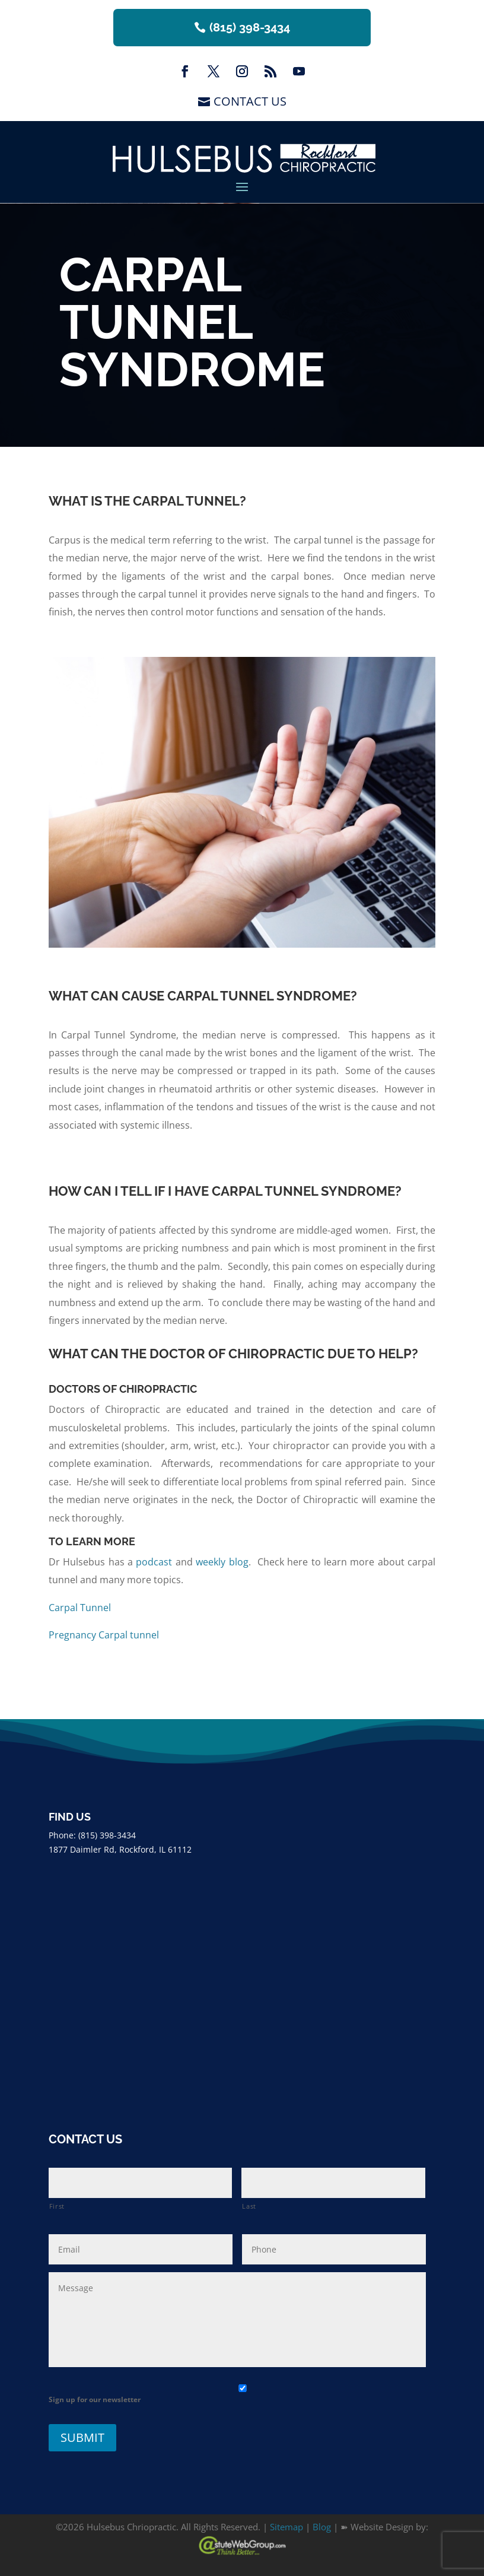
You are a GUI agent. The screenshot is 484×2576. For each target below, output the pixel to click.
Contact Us (250, 101)
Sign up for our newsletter (95, 2399)
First (57, 2206)
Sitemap (286, 2527)
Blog (322, 2527)
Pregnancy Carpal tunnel (104, 1634)
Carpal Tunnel (80, 1607)
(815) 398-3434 (249, 27)
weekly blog (222, 1561)
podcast (154, 1561)
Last (249, 2206)
